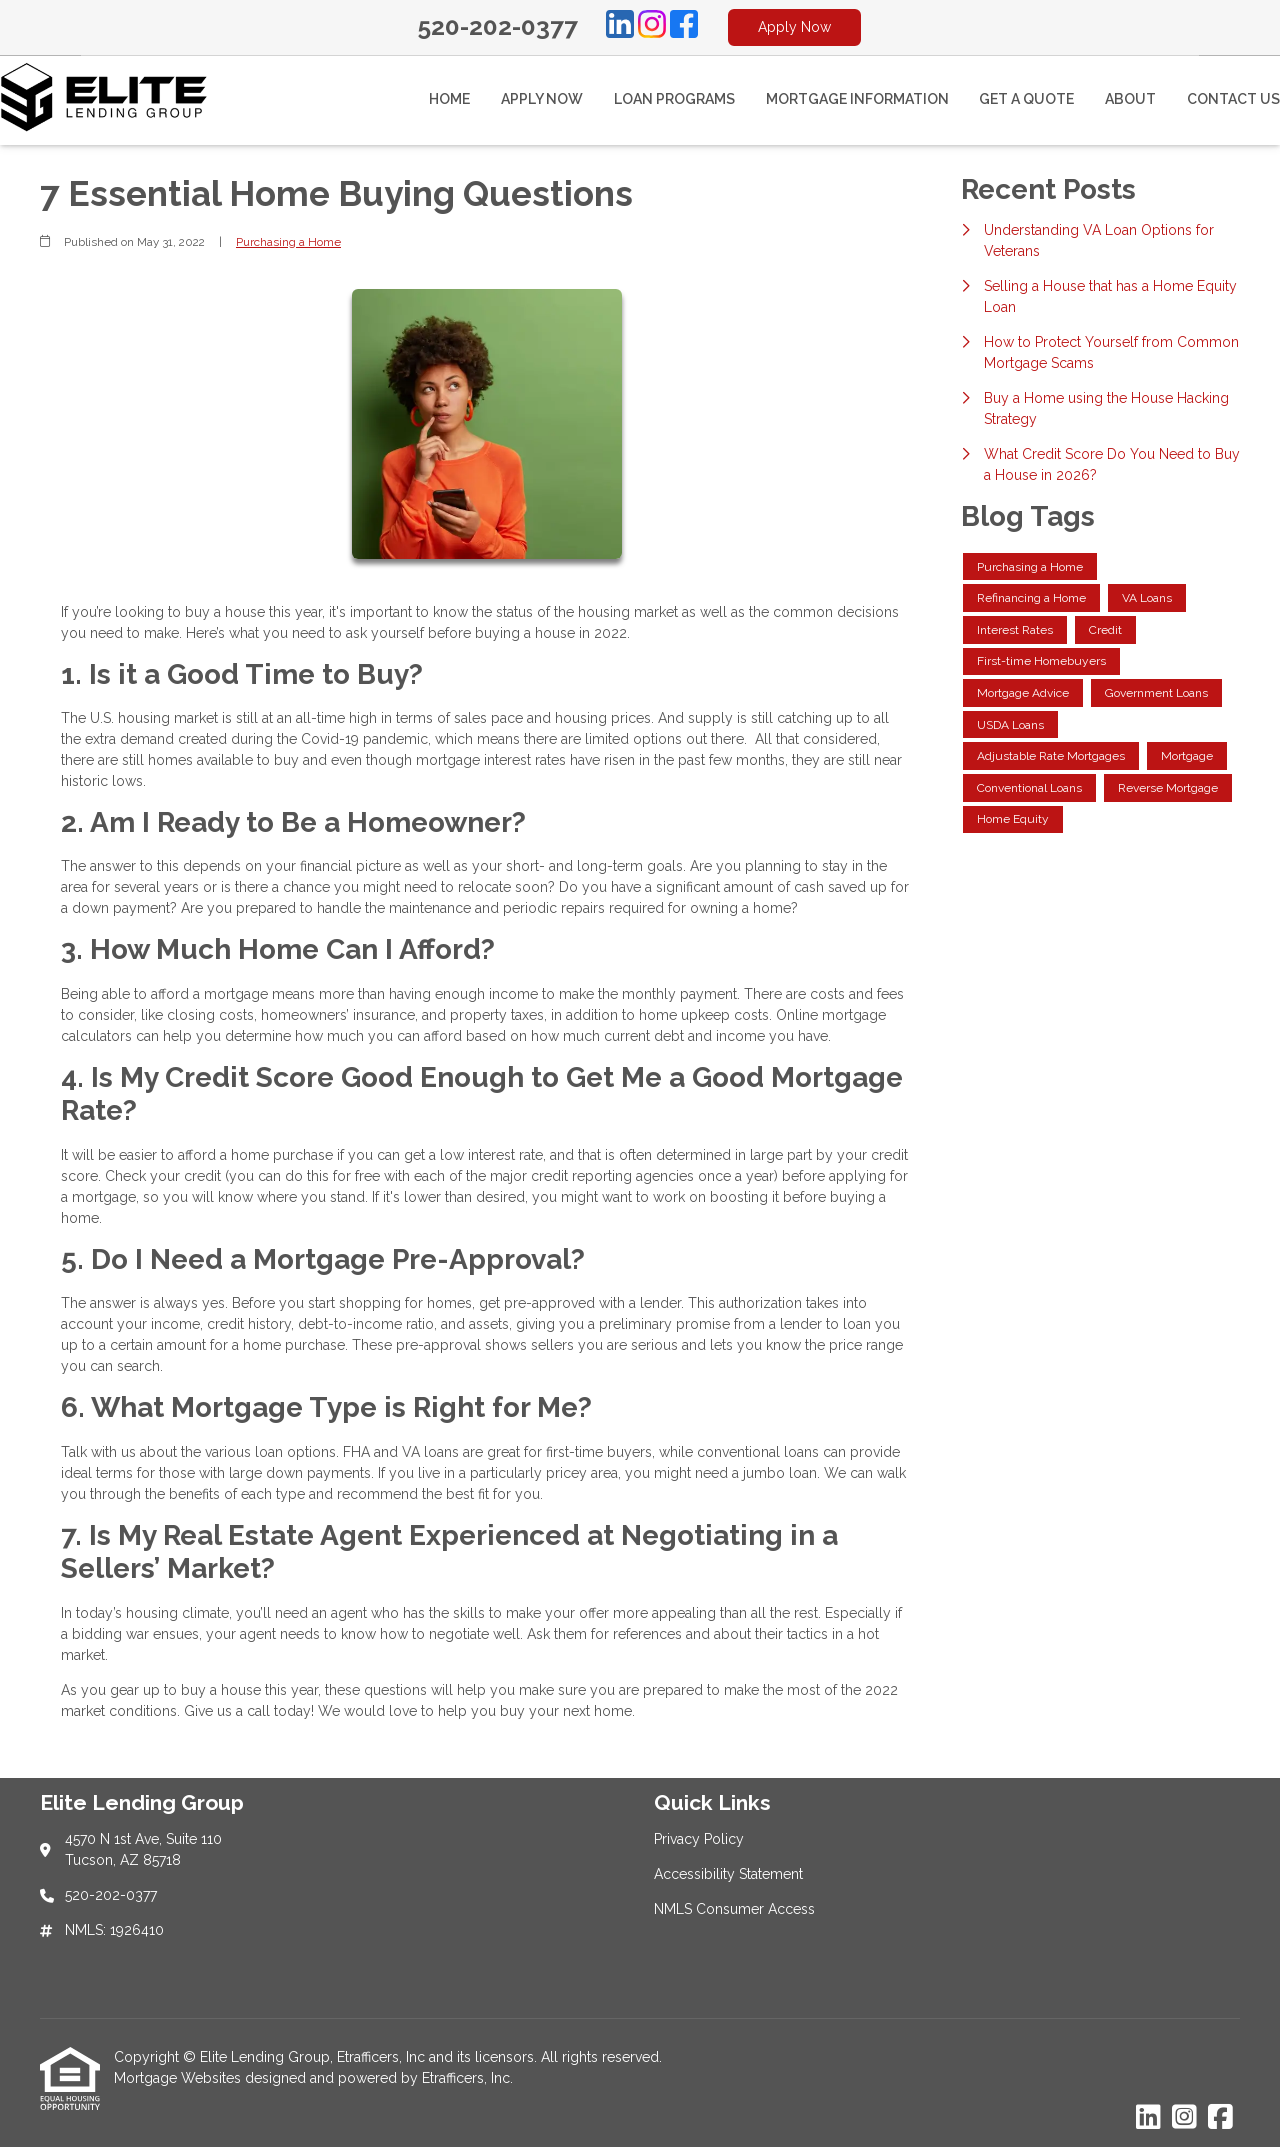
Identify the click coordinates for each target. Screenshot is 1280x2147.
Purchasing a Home (288, 242)
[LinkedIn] (620, 27)
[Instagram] (652, 27)
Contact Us (1233, 99)
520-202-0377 (498, 26)
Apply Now (794, 27)
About (1130, 99)
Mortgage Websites (179, 2078)
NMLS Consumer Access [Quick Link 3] (734, 1909)
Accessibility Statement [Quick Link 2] (728, 1874)
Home (449, 99)
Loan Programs (674, 99)
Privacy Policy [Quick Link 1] (699, 1839)
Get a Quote (1026, 99)
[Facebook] (684, 27)
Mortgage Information (857, 99)
